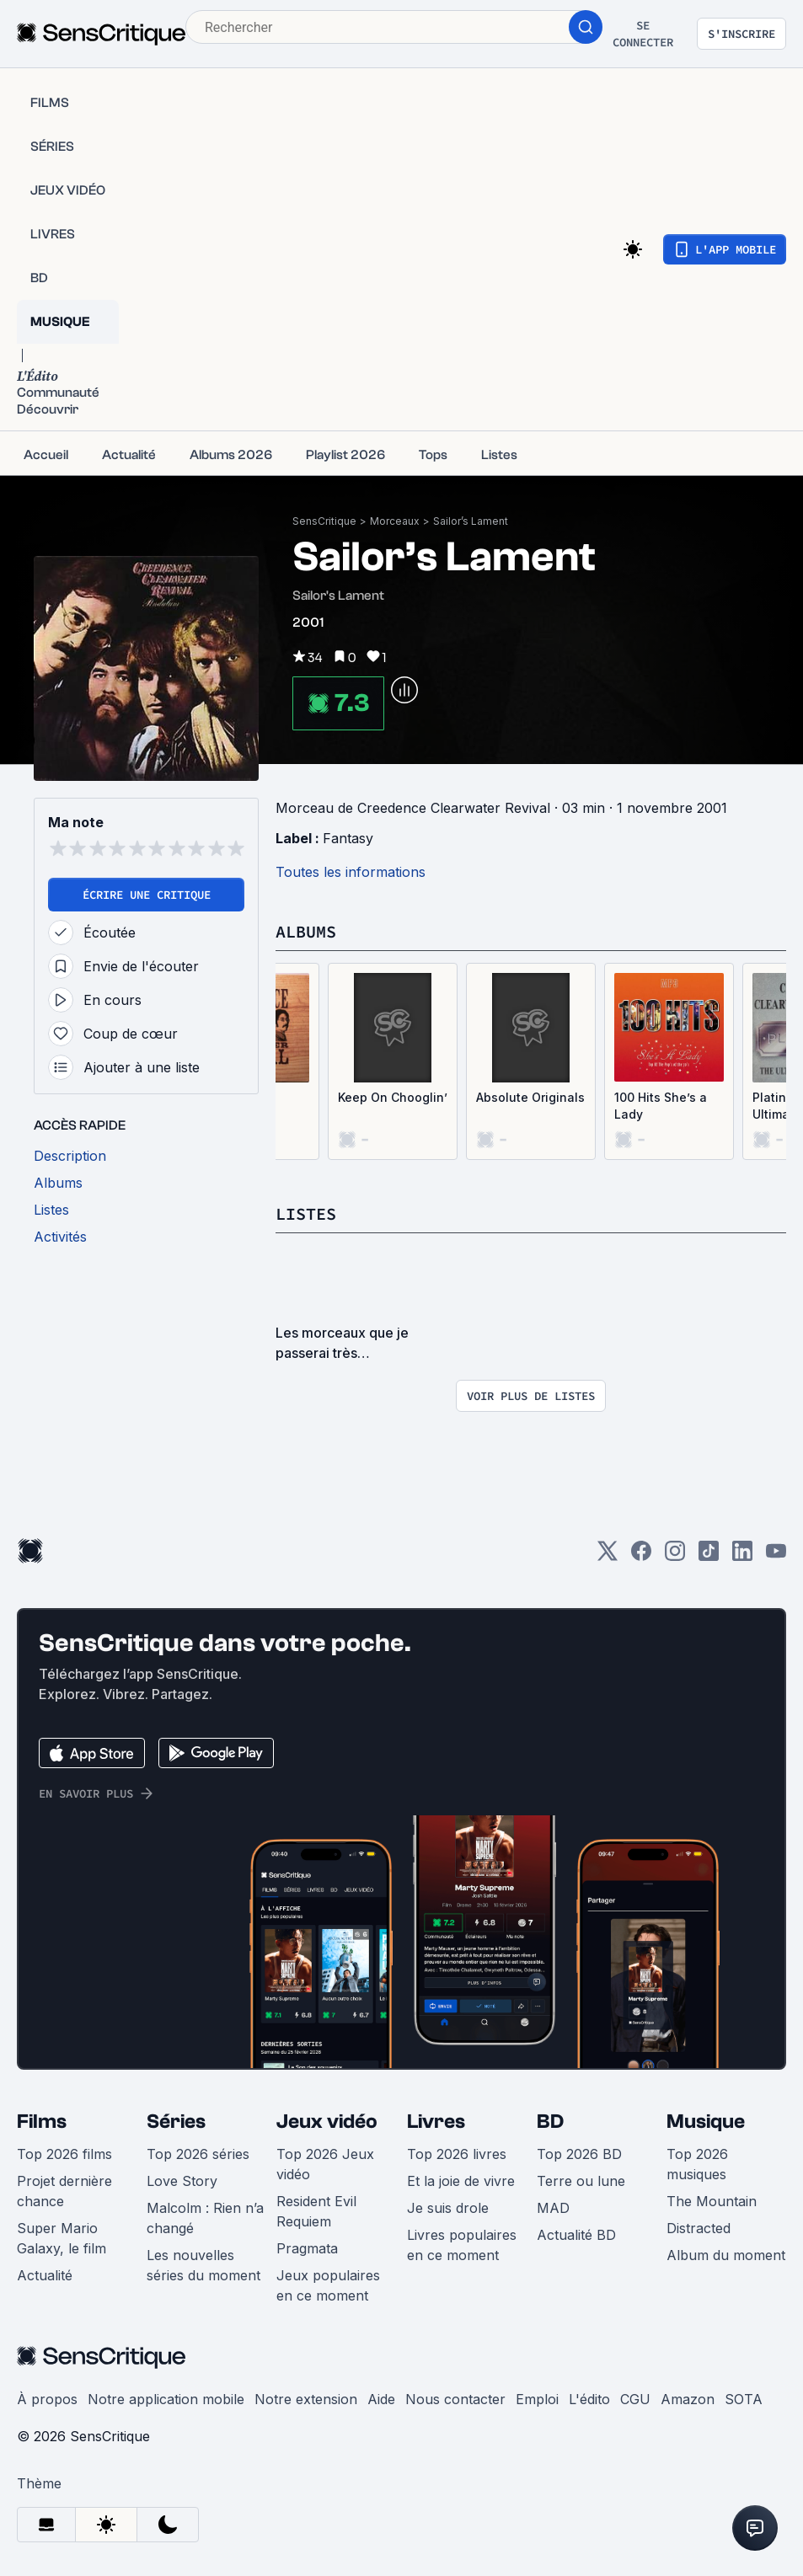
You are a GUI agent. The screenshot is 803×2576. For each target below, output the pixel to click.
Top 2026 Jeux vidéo (325, 2164)
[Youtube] (776, 1556)
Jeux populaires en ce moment (328, 2285)
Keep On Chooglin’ (392, 1097)
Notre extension (305, 2399)
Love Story (182, 2180)
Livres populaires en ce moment (462, 2244)
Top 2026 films (64, 2154)
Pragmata (307, 2248)
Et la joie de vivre (461, 2180)
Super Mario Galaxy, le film (61, 2238)
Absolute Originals (530, 1097)
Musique (705, 2121)
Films (42, 2121)
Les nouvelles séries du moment (203, 2265)
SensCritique (324, 521)
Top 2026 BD (579, 2154)
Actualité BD (576, 2234)
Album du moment (725, 2255)
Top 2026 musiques (697, 2164)
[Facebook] (641, 1556)
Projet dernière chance (64, 2191)
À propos (47, 2399)
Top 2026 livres (456, 2154)
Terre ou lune (581, 2180)
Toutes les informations (351, 871)
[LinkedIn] (742, 1556)
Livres (436, 2121)
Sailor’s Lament (470, 521)
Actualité (44, 2275)
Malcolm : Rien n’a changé (205, 2218)
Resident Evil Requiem (316, 2211)
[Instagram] (675, 1556)
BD (550, 2121)
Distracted (698, 2228)
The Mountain (711, 2201)
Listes (306, 1213)
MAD (553, 2207)
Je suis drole (448, 2207)
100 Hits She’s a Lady (660, 1105)
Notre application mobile (166, 2399)
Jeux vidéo (326, 2121)
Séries (176, 2121)
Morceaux (395, 521)
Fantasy (348, 838)
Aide (381, 2399)
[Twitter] (607, 1556)
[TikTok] (709, 1556)
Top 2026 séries (198, 2154)
